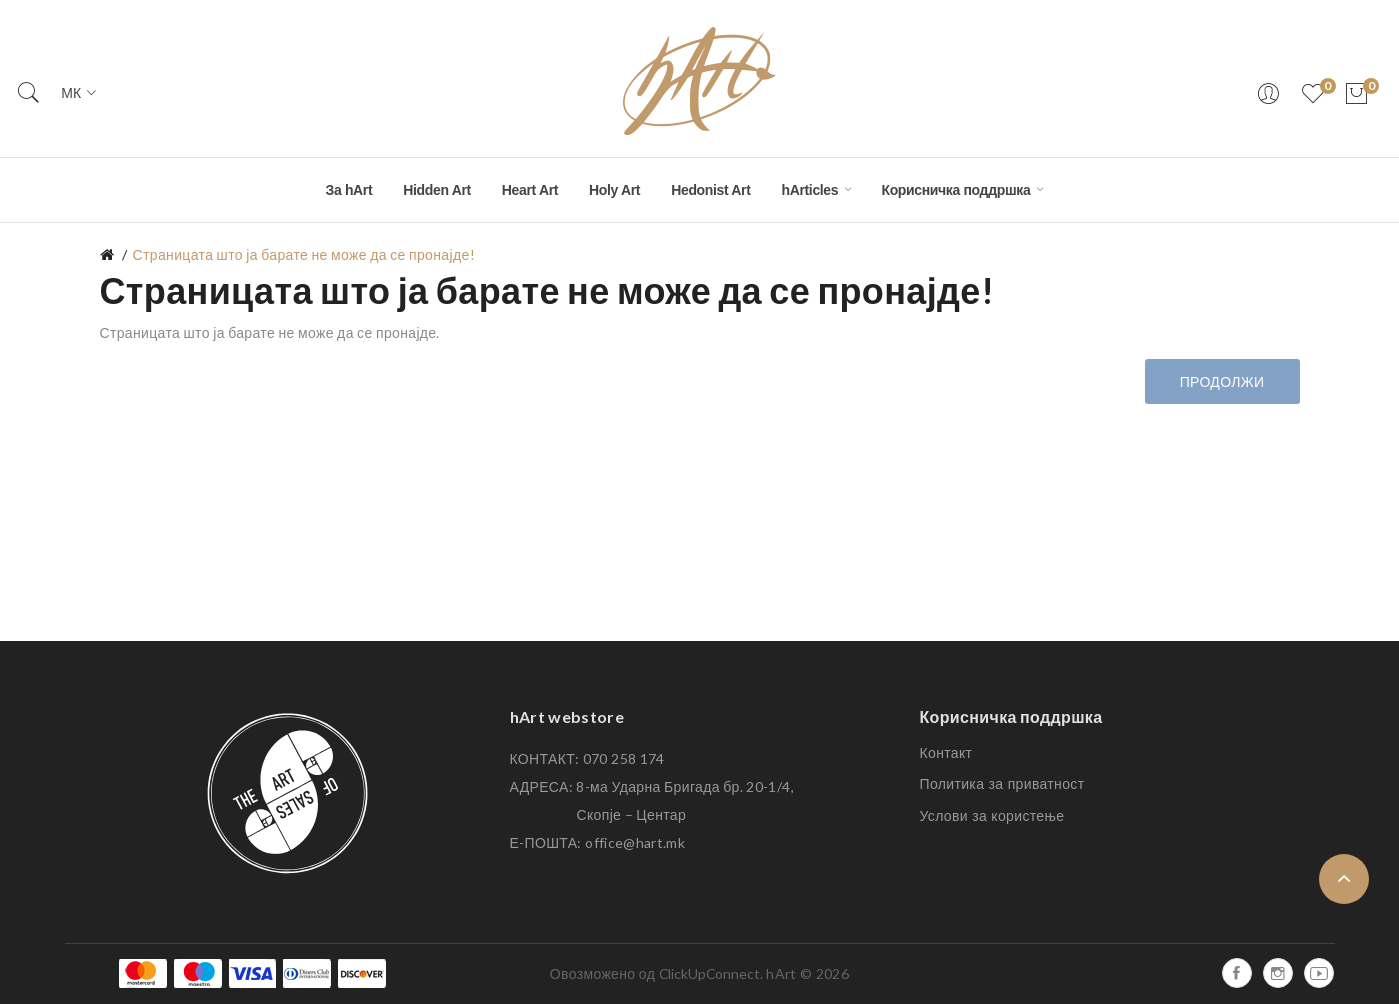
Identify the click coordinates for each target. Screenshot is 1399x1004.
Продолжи (1222, 381)
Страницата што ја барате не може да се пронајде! (304, 254)
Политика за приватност (1002, 784)
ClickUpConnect (709, 973)
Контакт (946, 753)
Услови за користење (992, 816)
